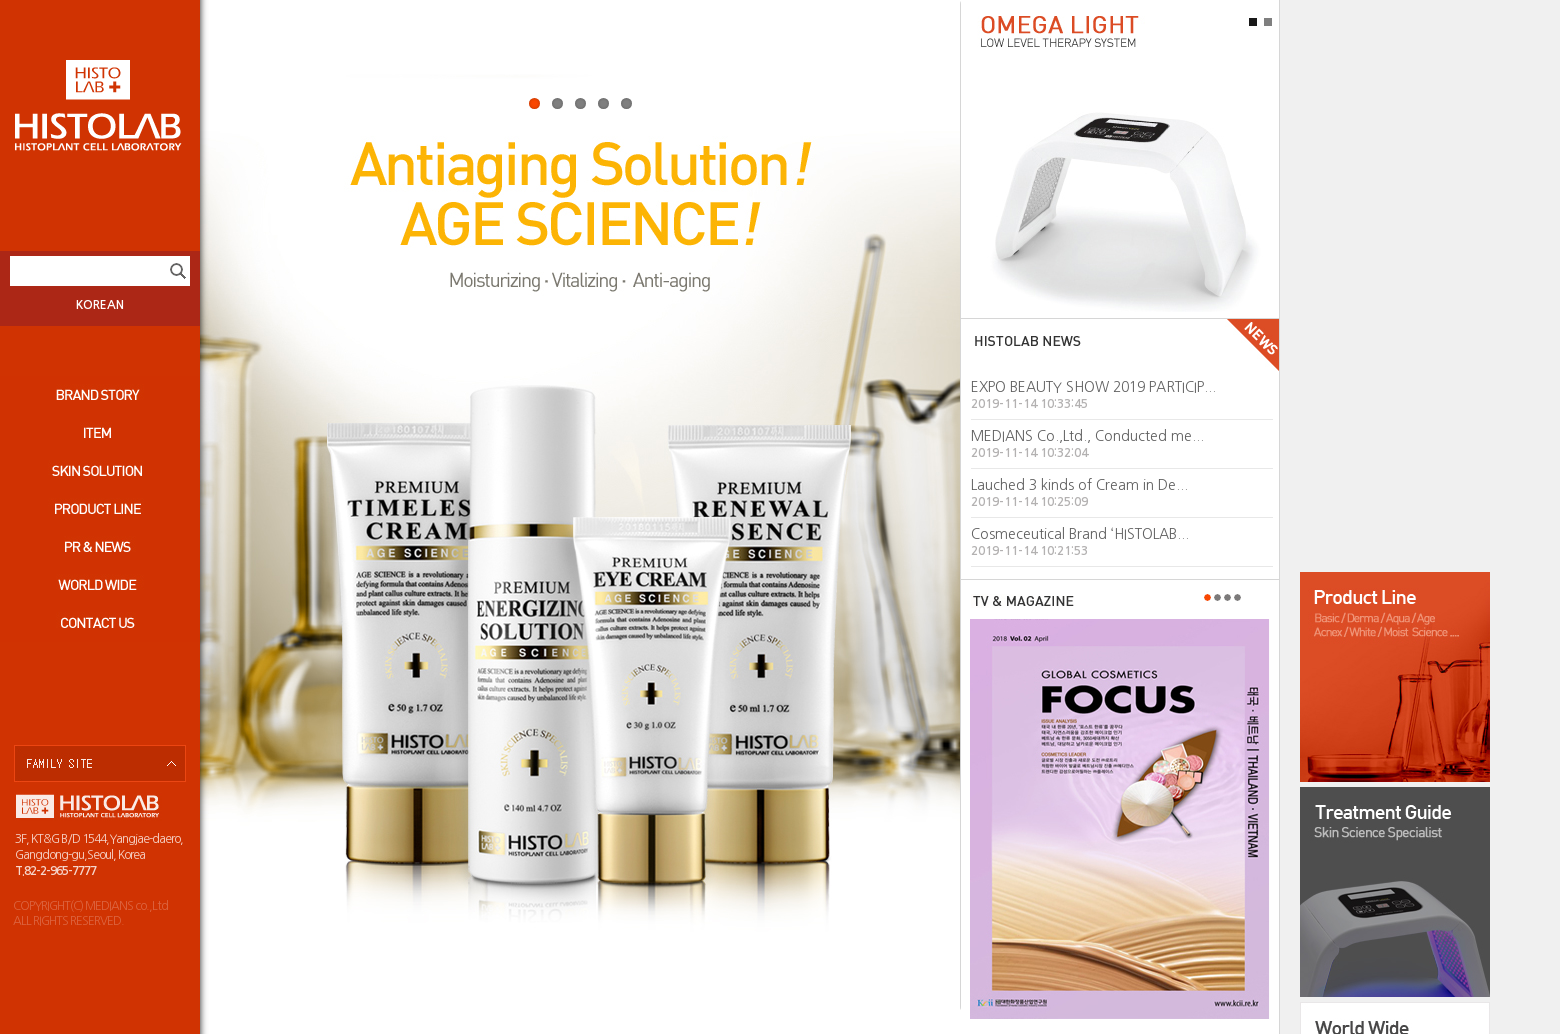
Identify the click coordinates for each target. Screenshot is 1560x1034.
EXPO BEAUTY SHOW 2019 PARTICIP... (1093, 387)
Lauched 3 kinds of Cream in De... (1079, 485)
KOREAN (100, 305)
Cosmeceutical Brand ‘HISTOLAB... (1080, 534)
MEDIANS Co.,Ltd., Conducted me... (1087, 436)
